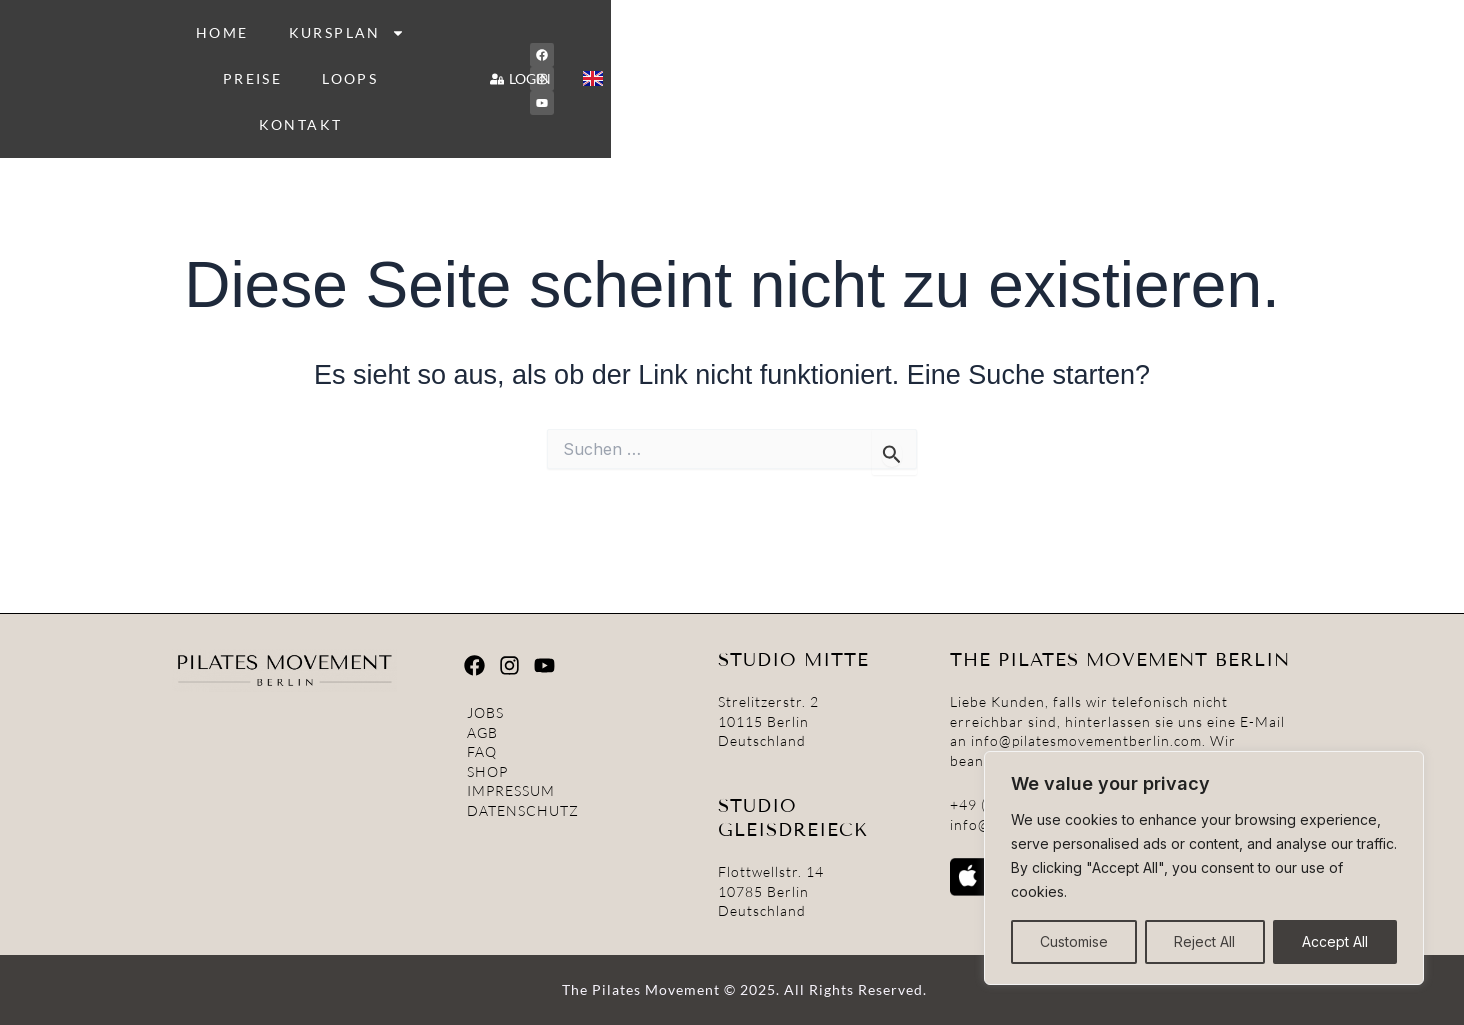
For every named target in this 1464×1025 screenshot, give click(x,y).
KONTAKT (1003, 48)
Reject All (1204, 941)
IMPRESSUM (511, 794)
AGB (482, 735)
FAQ (482, 755)
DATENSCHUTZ (523, 813)
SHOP (487, 774)
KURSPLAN (668, 49)
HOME (543, 48)
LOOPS (893, 48)
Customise (1074, 941)
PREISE (795, 48)
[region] (1204, 868)
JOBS (485, 715)
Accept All (1335, 941)
